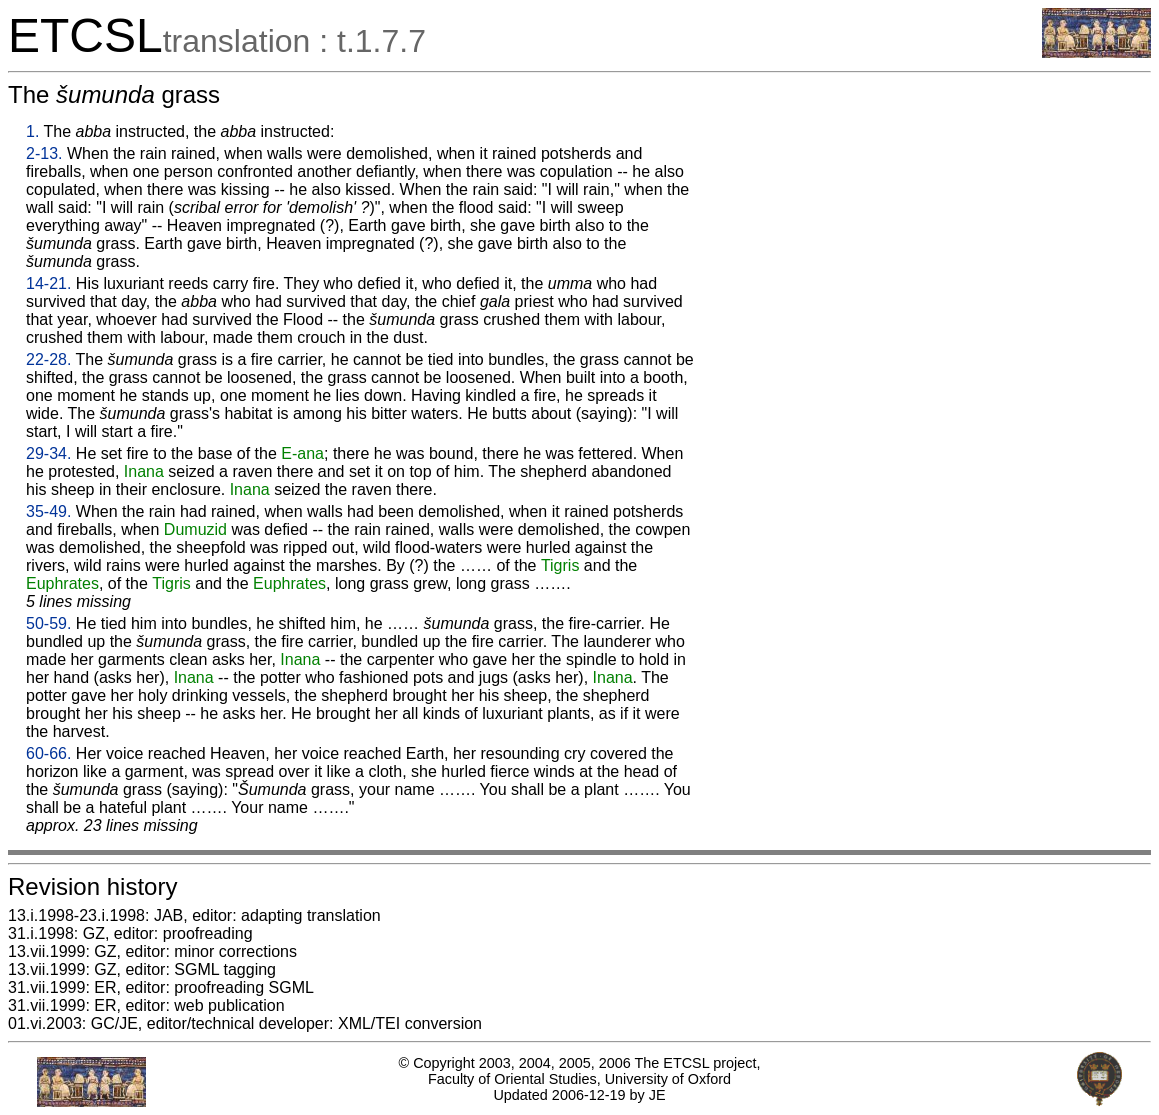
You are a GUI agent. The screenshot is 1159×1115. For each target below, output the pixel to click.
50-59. (48, 623)
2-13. (44, 153)
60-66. (48, 753)
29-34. (48, 453)
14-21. (48, 283)
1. (32, 131)
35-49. (48, 511)
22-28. (48, 359)
